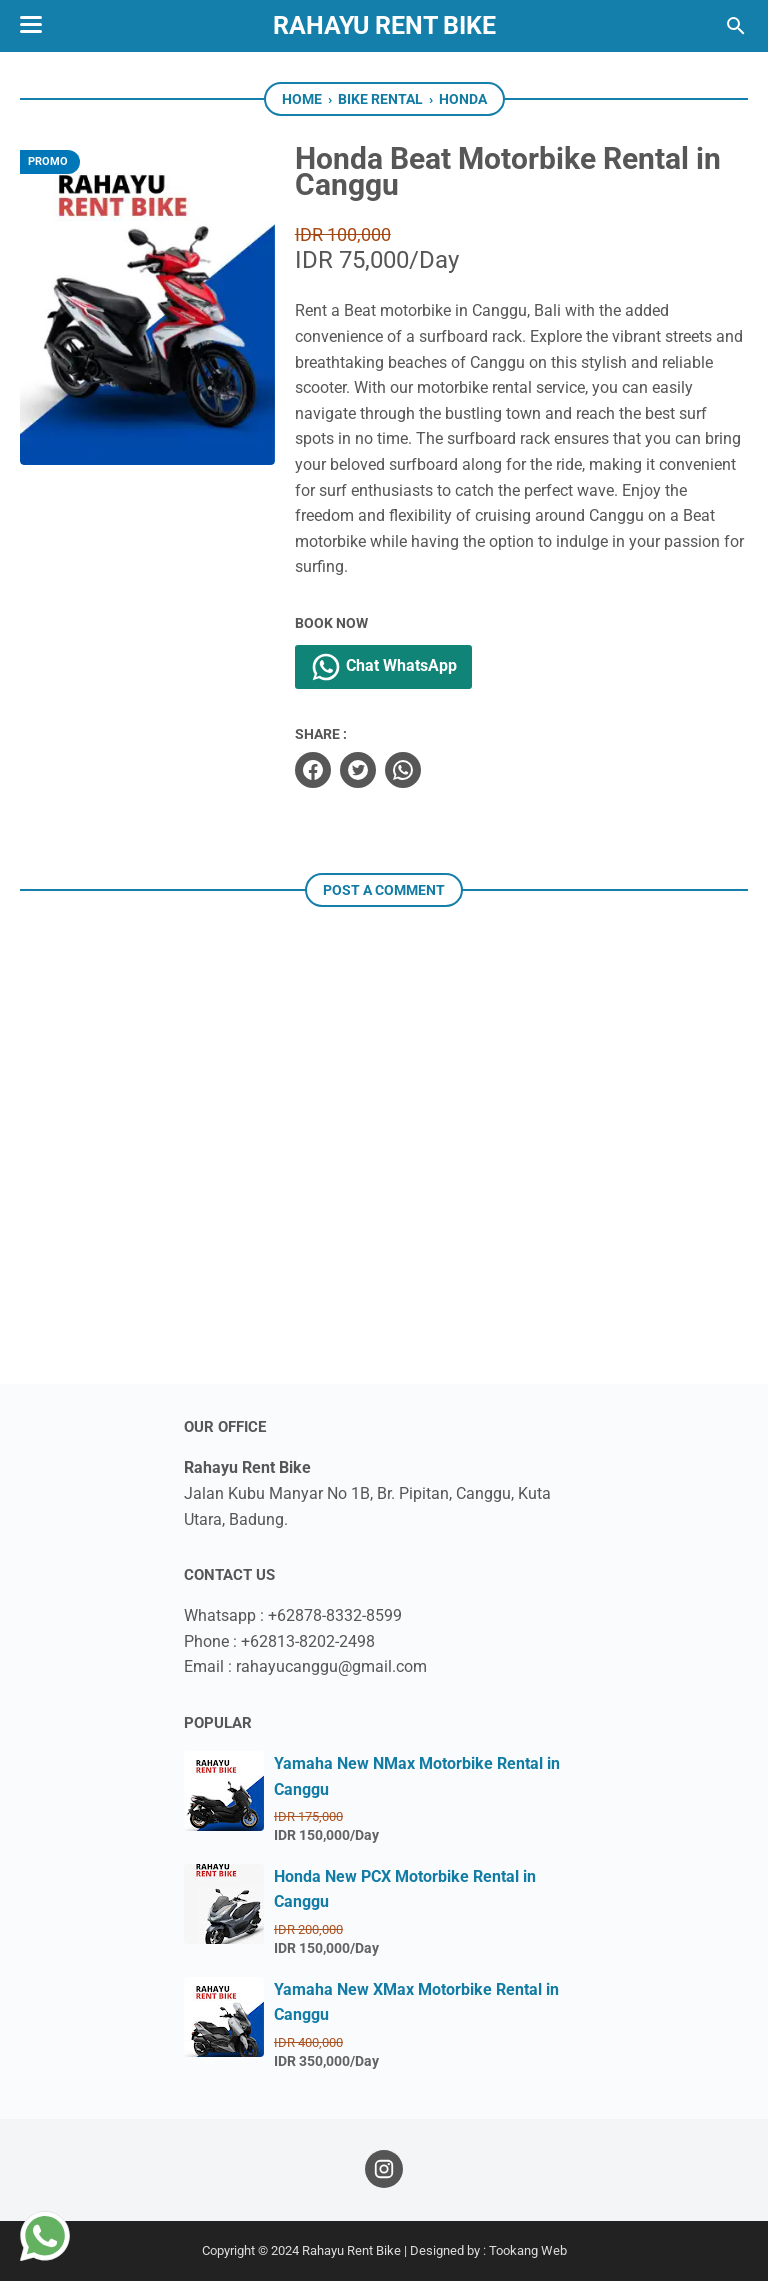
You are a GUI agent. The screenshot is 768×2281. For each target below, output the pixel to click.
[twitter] (358, 770)
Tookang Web (528, 2250)
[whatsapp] (403, 770)
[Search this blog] (736, 26)
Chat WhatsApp (383, 667)
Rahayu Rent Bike (384, 25)
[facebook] (313, 770)
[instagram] (384, 2169)
